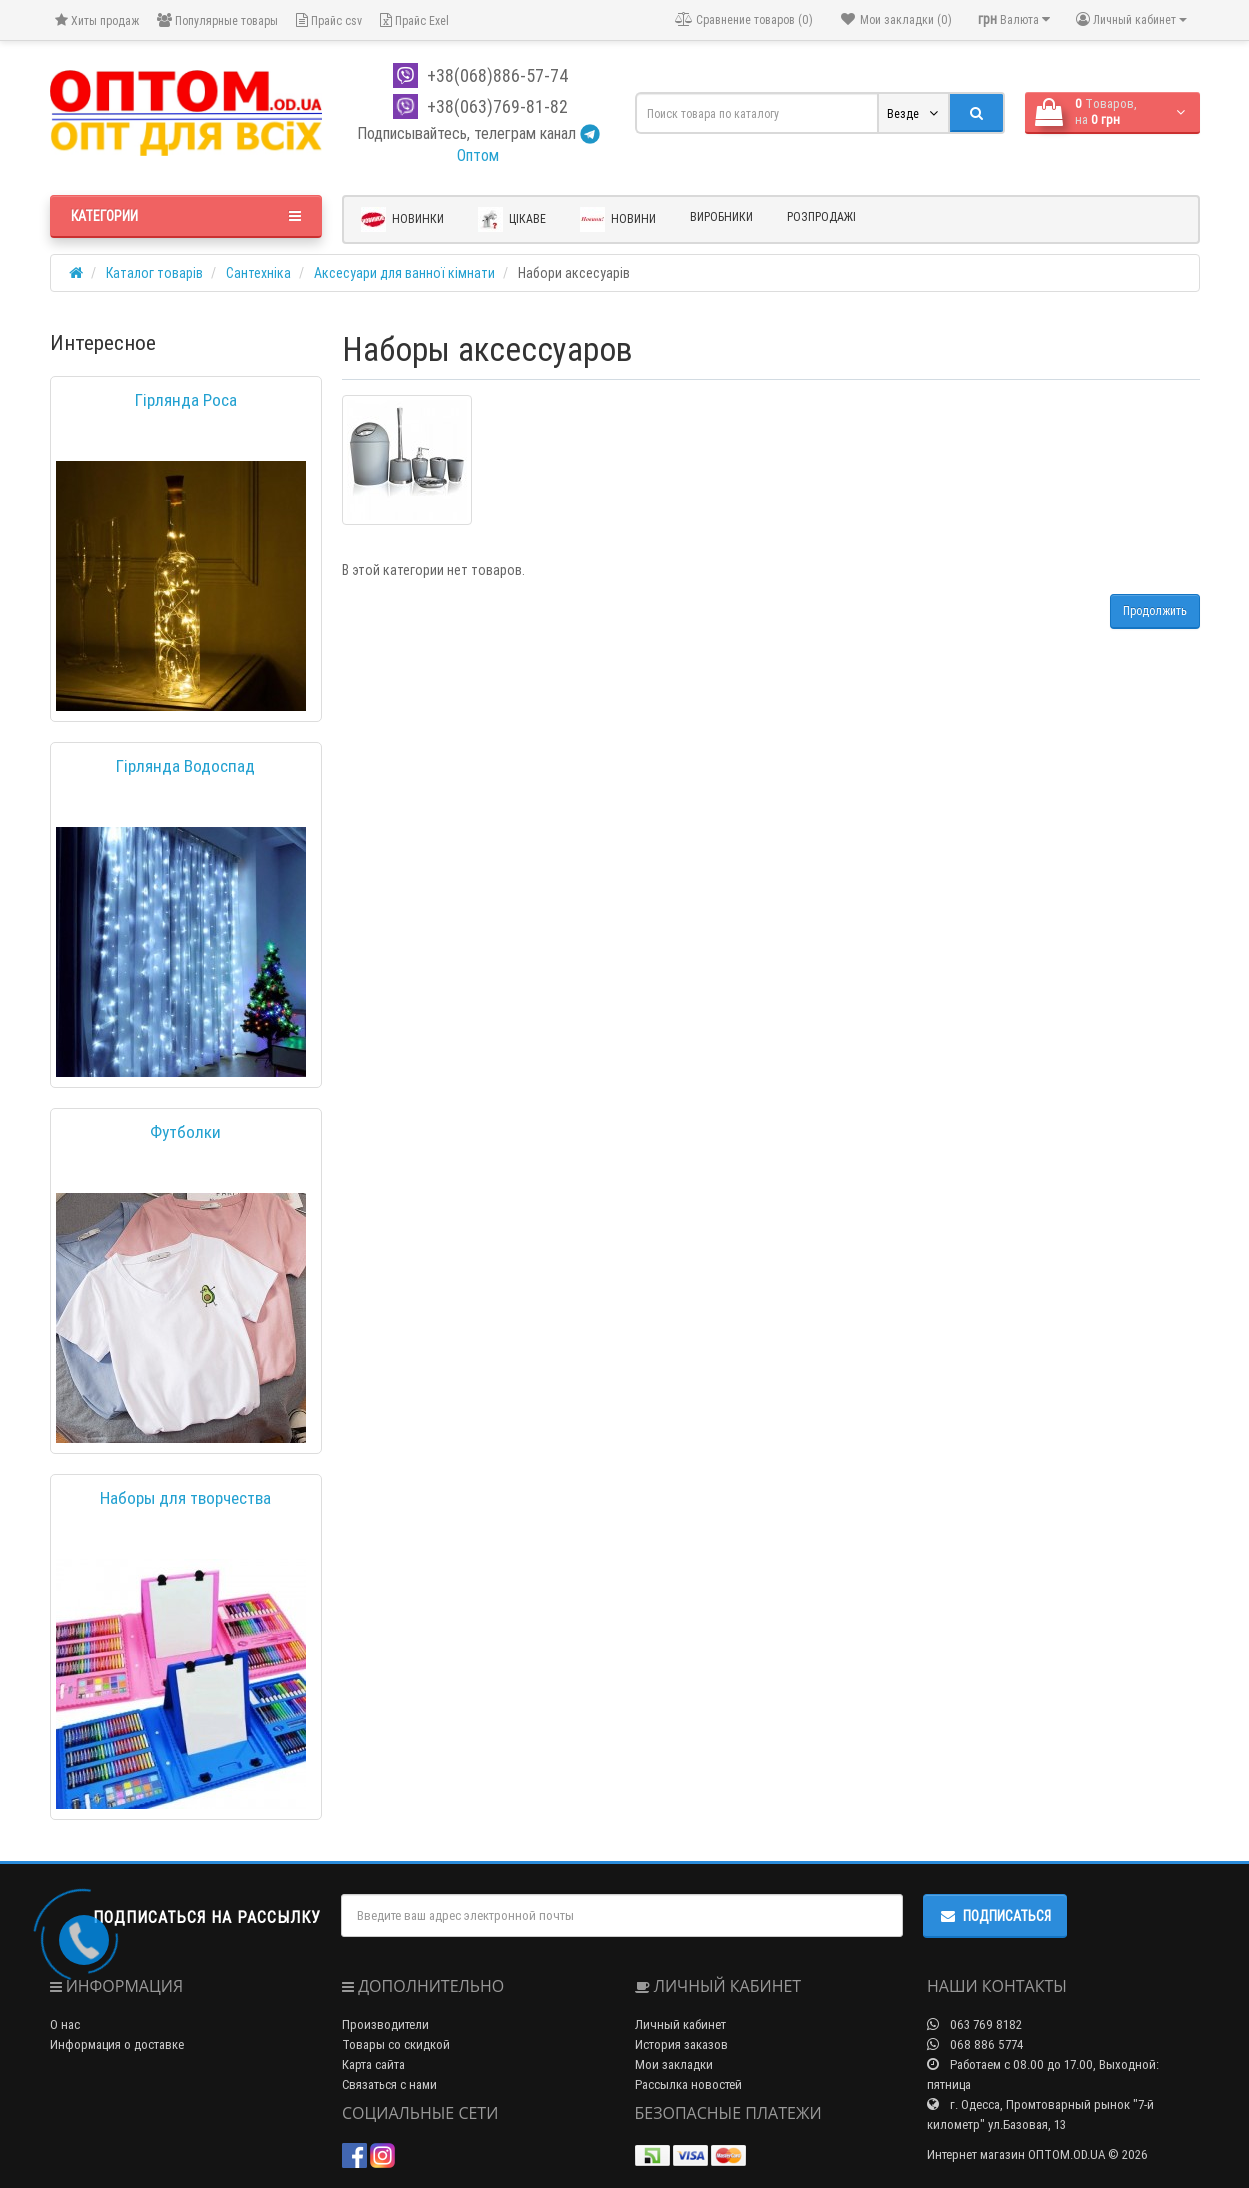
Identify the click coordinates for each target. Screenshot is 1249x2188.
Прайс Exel (414, 20)
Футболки (185, 1132)
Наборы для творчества (185, 1498)
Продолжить (1155, 610)
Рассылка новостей (688, 2084)
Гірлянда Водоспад (185, 766)
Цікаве (512, 219)
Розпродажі (821, 216)
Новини (618, 219)
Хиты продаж (97, 20)
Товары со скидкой (396, 2044)
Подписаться (995, 1916)
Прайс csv (329, 20)
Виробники (721, 216)
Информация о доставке (117, 2044)
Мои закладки (674, 2064)
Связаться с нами (389, 2084)
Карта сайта (373, 2064)
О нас (65, 2024)
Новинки (402, 219)
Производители (385, 2024)
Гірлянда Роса (186, 400)
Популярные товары (217, 20)
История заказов (681, 2044)
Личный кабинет (680, 2024)
